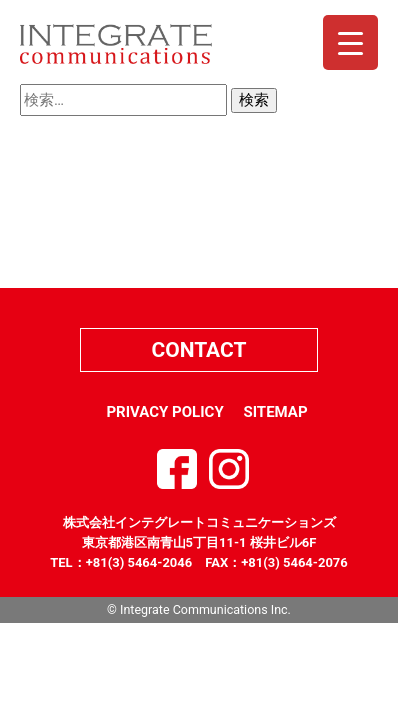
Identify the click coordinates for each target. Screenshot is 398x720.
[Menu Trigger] (350, 42)
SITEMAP (275, 412)
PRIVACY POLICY (164, 412)
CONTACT (198, 350)
